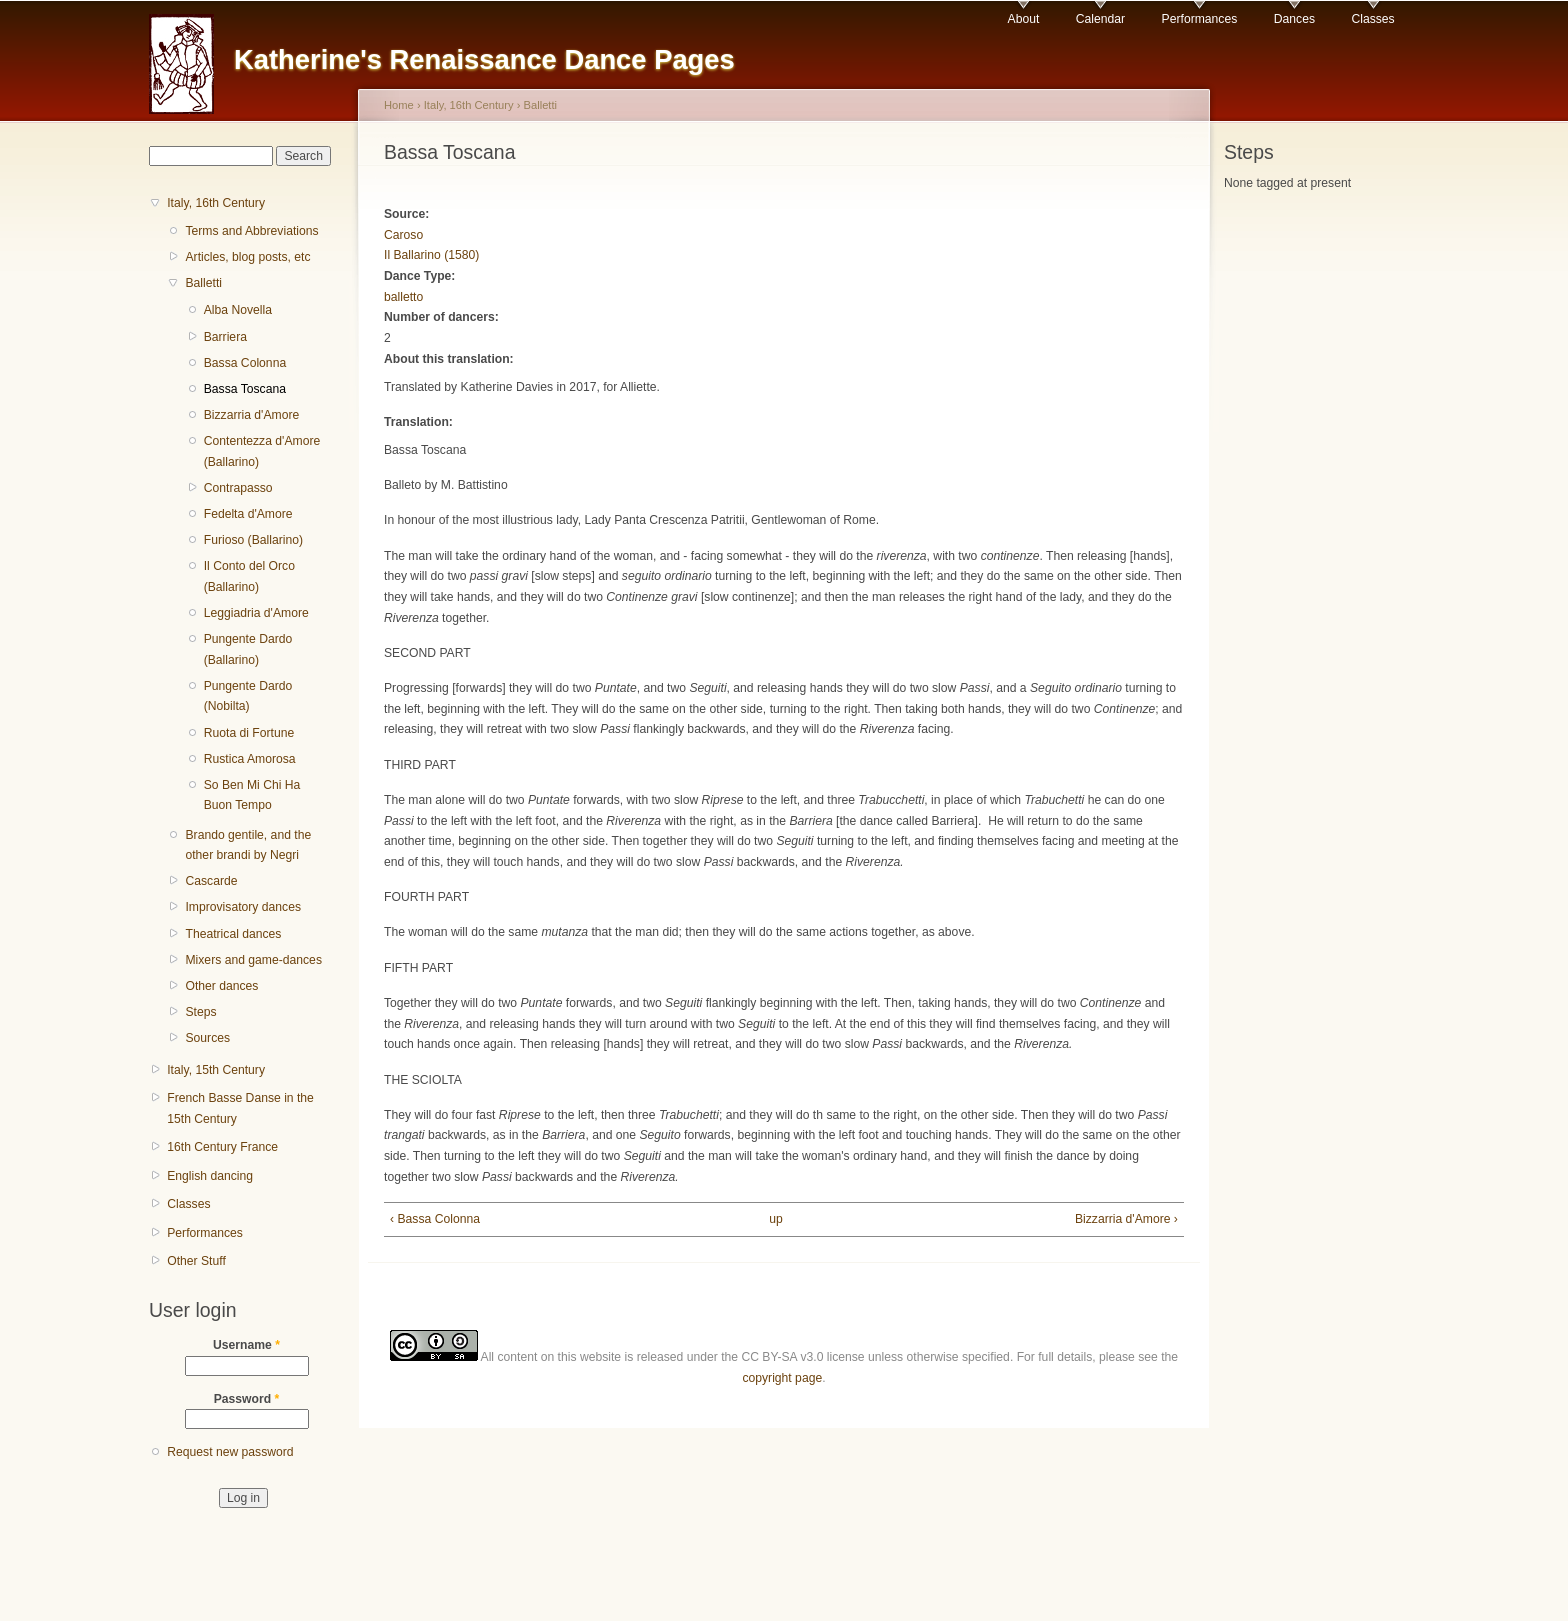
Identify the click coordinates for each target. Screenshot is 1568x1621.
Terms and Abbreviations (251, 231)
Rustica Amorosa (250, 759)
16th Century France (222, 1147)
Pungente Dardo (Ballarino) (248, 649)
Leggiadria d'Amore (256, 613)
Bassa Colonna (245, 363)
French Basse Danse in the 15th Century (240, 1108)
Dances (1294, 19)
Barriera (225, 337)
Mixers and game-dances (253, 960)
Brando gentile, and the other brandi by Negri (248, 845)
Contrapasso (238, 488)
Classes (1372, 19)
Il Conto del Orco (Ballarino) (249, 576)
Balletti (203, 283)
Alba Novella (238, 310)
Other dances (221, 986)
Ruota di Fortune (249, 733)
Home (399, 105)
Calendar (1100, 19)
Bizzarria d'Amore (252, 415)
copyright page (782, 1378)
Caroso (403, 235)
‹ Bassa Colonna (435, 1219)
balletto (403, 297)
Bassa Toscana (245, 389)
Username (246, 1345)
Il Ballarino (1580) (431, 255)
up (776, 1219)
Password (247, 1399)
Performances (1200, 19)
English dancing (210, 1176)
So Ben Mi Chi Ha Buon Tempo (252, 795)
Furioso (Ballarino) (253, 540)
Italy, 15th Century (216, 1070)
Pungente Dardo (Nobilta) (248, 696)
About (1024, 19)
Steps (200, 1012)
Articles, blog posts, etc (247, 257)
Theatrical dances (233, 934)
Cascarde (211, 881)
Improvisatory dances (243, 907)
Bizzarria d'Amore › (1126, 1219)
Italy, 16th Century (216, 203)
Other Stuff (196, 1261)
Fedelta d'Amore (248, 514)
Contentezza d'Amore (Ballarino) (262, 451)
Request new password (230, 1452)
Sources (207, 1038)
